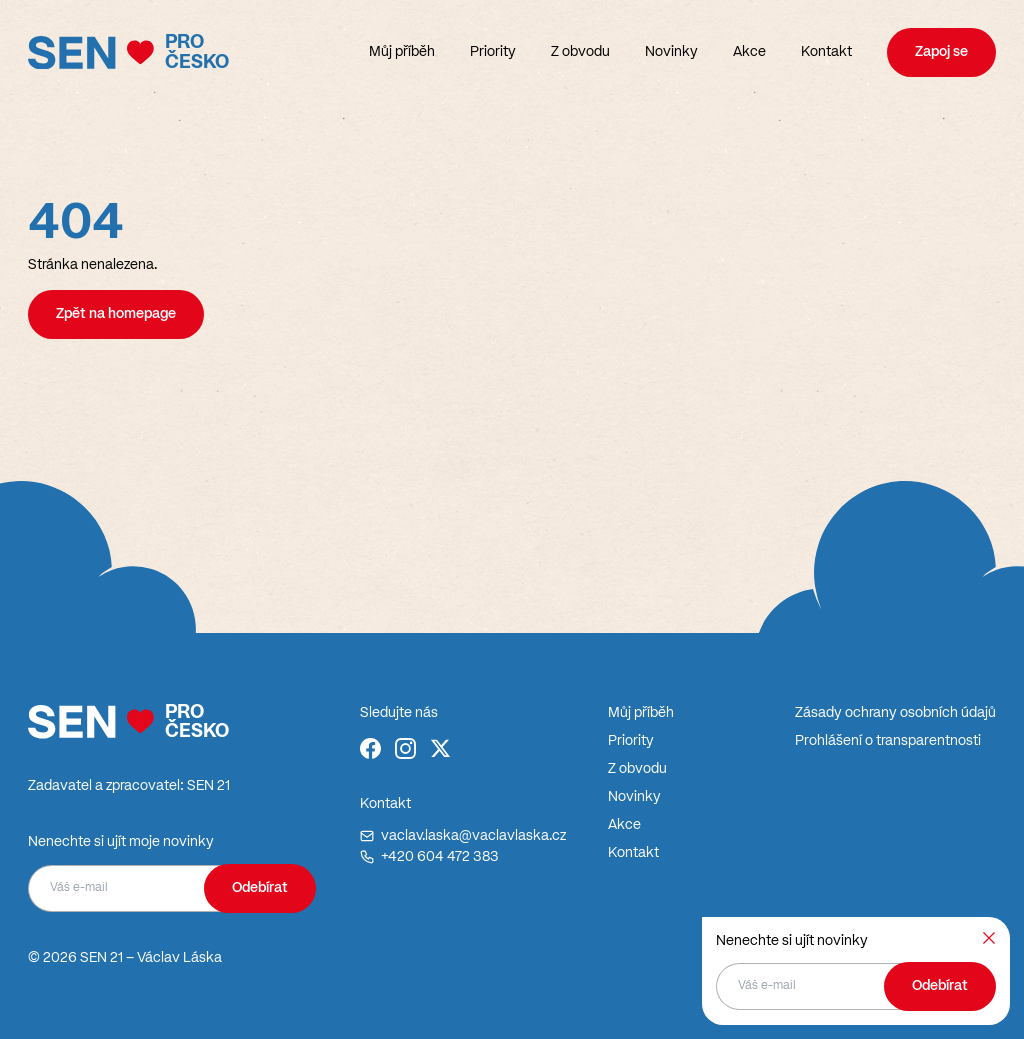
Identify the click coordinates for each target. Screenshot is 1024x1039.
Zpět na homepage (116, 314)
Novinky (671, 52)
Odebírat (260, 888)
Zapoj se (941, 52)
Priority (493, 52)
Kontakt (826, 52)
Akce (749, 52)
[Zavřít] (989, 938)
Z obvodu (580, 52)
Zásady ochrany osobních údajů (895, 713)
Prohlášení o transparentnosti (888, 741)
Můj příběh (402, 52)
